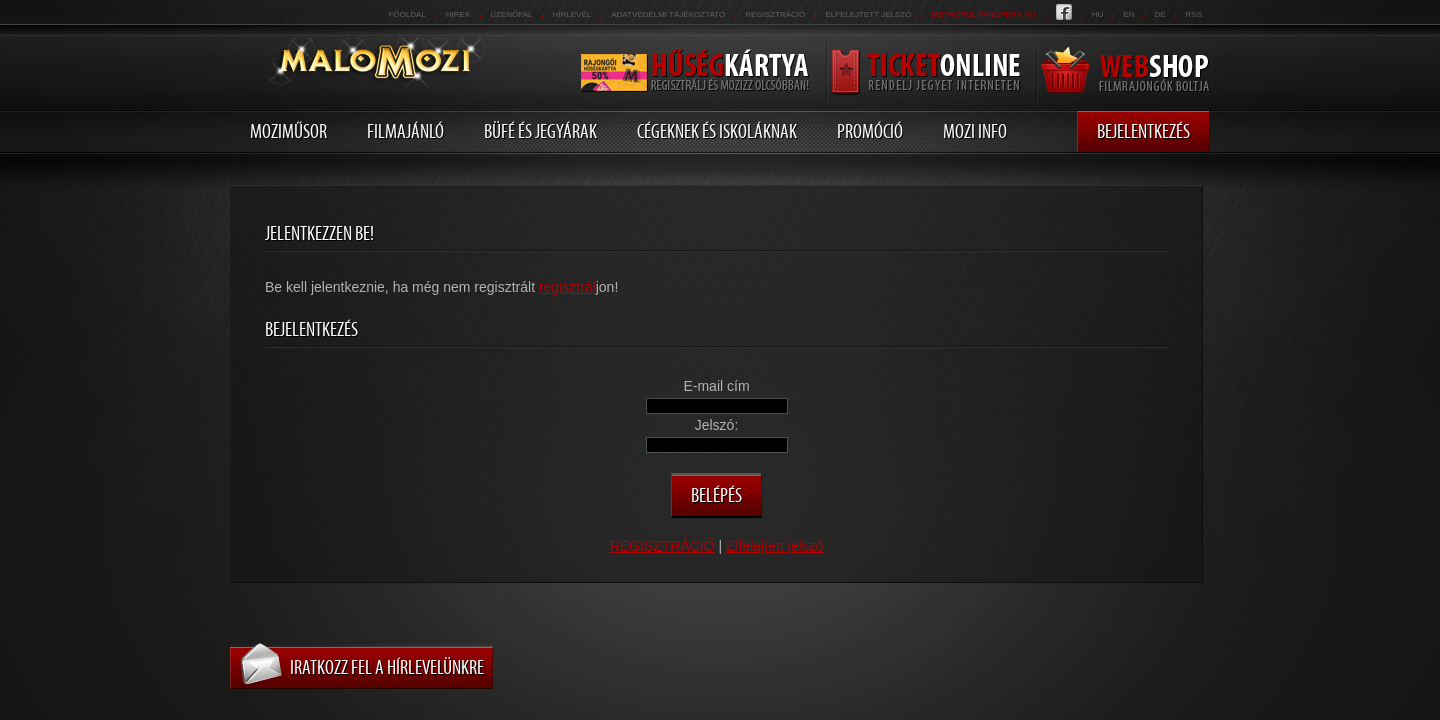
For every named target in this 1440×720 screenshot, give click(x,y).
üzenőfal (511, 14)
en (1128, 14)
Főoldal (406, 14)
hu (1098, 14)
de (1159, 14)
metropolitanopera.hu (983, 14)
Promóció (870, 131)
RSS (1194, 14)
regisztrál (567, 287)
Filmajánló (405, 131)
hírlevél (572, 14)
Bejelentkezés (1143, 131)
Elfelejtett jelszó (868, 14)
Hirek (458, 14)
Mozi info (975, 131)
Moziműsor (288, 131)
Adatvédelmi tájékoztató (668, 14)
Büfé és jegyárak (540, 131)
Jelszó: (717, 425)
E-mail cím (716, 386)
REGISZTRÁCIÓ (775, 14)
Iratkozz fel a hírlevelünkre (387, 667)
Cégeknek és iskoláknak (717, 131)
